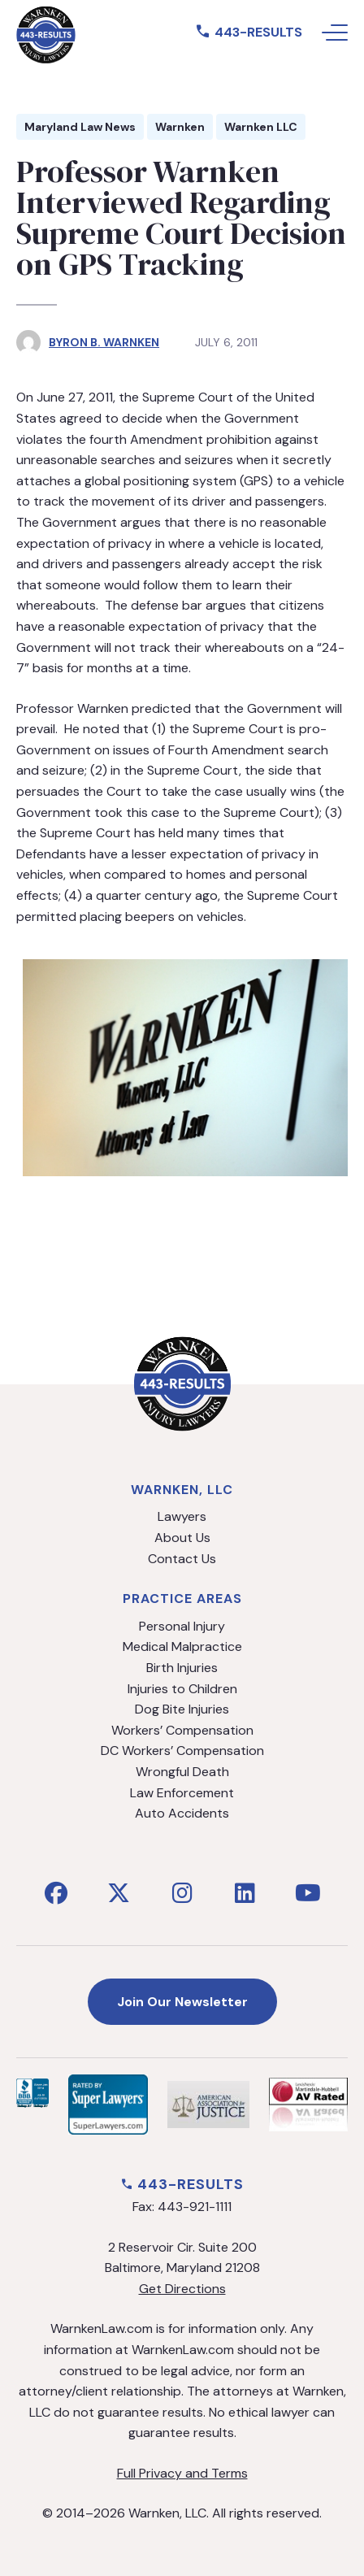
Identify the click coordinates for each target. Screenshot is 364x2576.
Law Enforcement (182, 1792)
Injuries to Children (182, 1688)
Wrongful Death (182, 1771)
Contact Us (182, 1558)
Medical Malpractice (182, 1646)
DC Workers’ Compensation (182, 1750)
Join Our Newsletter (182, 2001)
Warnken (180, 126)
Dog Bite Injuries (182, 1709)
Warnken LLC (260, 126)
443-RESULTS (248, 31)
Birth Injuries (182, 1667)
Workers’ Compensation (182, 1730)
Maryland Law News (80, 126)
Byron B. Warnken (104, 342)
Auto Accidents (182, 1813)
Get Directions (182, 2288)
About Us (182, 1537)
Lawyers (182, 1516)
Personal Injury (182, 1626)
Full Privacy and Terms (182, 2473)
